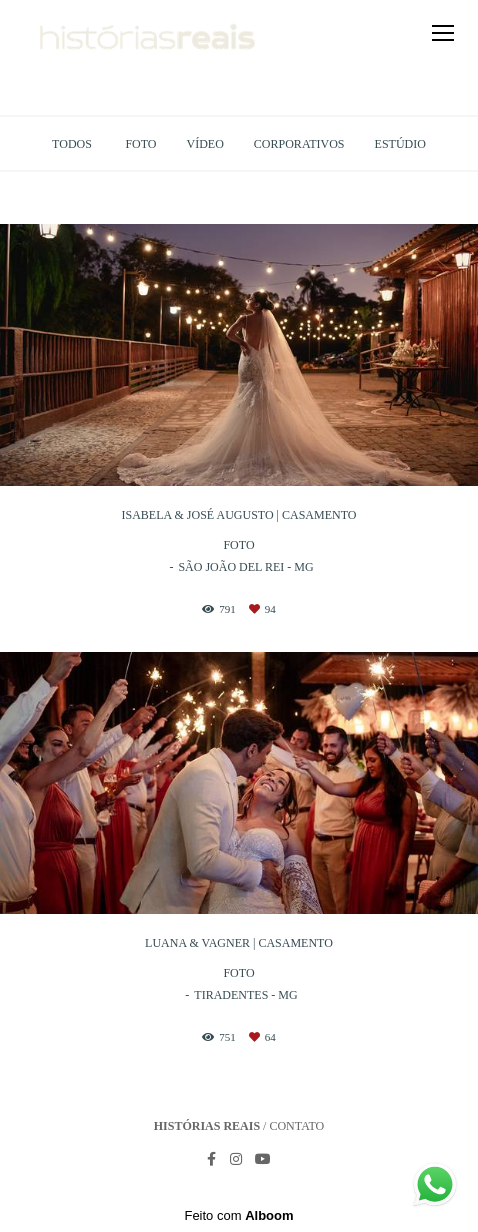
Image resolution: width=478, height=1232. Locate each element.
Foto (140, 144)
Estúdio (400, 144)
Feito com (238, 1215)
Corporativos (299, 144)
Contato (296, 1126)
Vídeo (205, 144)
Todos (72, 144)
